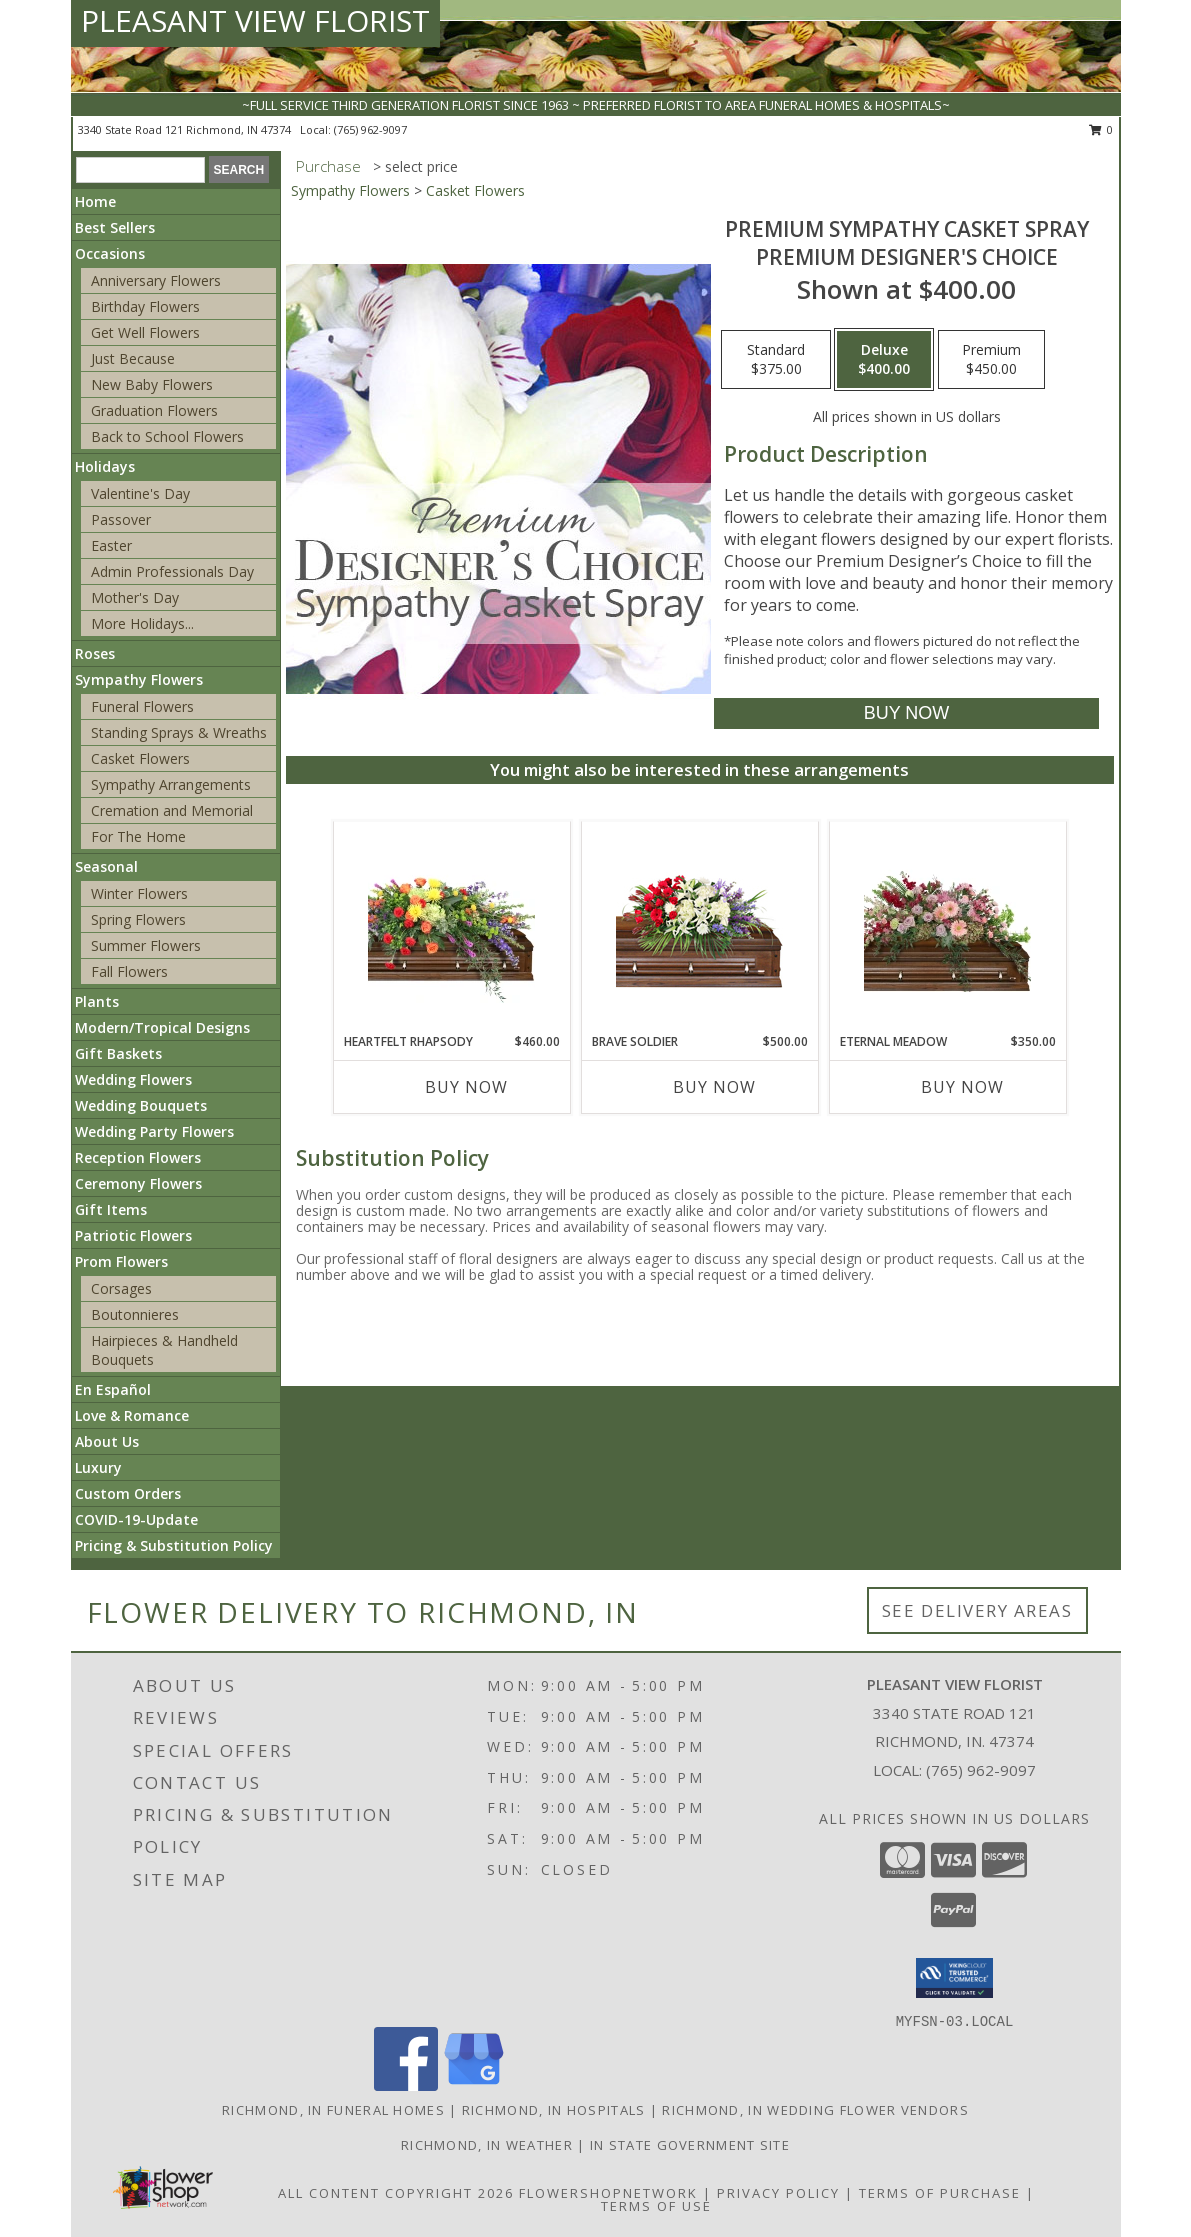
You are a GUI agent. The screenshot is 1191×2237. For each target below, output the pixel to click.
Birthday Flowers (145, 306)
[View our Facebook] (406, 2085)
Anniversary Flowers (156, 280)
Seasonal (106, 866)
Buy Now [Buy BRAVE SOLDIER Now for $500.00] (714, 1087)
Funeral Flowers (142, 706)
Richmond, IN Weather (487, 2145)
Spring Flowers (138, 919)
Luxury (98, 1467)
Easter (111, 545)
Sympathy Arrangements (171, 784)
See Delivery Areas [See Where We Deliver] (977, 1610)
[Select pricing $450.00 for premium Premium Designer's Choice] (991, 360)
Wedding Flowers (133, 1079)
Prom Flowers (121, 1261)
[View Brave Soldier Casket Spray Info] (699, 927)
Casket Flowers (140, 758)
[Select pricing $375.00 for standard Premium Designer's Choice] (776, 360)
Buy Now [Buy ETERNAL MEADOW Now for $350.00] (962, 1087)
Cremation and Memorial (172, 810)
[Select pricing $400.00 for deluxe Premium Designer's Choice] (884, 360)
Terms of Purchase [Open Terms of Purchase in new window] (940, 2193)
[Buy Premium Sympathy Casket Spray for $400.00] (906, 713)
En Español (113, 1389)
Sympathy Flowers (139, 679)
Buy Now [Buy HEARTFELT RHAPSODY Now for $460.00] (466, 1087)
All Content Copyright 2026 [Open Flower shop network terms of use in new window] (396, 2193)
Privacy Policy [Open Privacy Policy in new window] (778, 2193)
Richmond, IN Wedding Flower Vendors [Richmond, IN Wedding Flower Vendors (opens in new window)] (815, 2110)
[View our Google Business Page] (474, 2085)
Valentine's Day (140, 493)
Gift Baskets (118, 1053)
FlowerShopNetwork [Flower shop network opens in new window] (608, 2193)
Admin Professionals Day (172, 571)
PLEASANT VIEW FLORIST (255, 20)
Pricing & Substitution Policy (174, 1545)
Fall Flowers (129, 971)
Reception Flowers (138, 1157)
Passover (121, 519)
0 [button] (1101, 129)
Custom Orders (128, 1493)
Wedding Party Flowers (154, 1131)
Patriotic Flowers (133, 1235)
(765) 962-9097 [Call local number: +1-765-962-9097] (370, 129)
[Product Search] (140, 170)
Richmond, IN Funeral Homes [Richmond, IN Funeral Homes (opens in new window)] (333, 2110)
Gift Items (111, 1209)
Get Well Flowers (145, 332)
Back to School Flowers (167, 436)
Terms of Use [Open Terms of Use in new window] (656, 2206)
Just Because (133, 358)
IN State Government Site (690, 2145)
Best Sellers (115, 227)
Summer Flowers (146, 945)
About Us (107, 1441)
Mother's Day (135, 597)
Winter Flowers (139, 893)
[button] (954, 1978)
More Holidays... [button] (142, 623)
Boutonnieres (135, 1314)
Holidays (105, 466)
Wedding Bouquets (141, 1105)
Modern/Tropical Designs (162, 1027)
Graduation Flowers (154, 410)
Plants (97, 1001)
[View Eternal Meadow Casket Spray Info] (947, 927)
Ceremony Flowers (138, 1183)
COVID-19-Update (136, 1519)
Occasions (110, 253)
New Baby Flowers (152, 384)
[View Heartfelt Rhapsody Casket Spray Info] (451, 927)
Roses (95, 653)
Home (95, 201)
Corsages (121, 1288)
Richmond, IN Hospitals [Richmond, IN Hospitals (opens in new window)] (554, 2110)
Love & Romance (132, 1415)
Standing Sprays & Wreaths (179, 732)
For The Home (138, 836)
